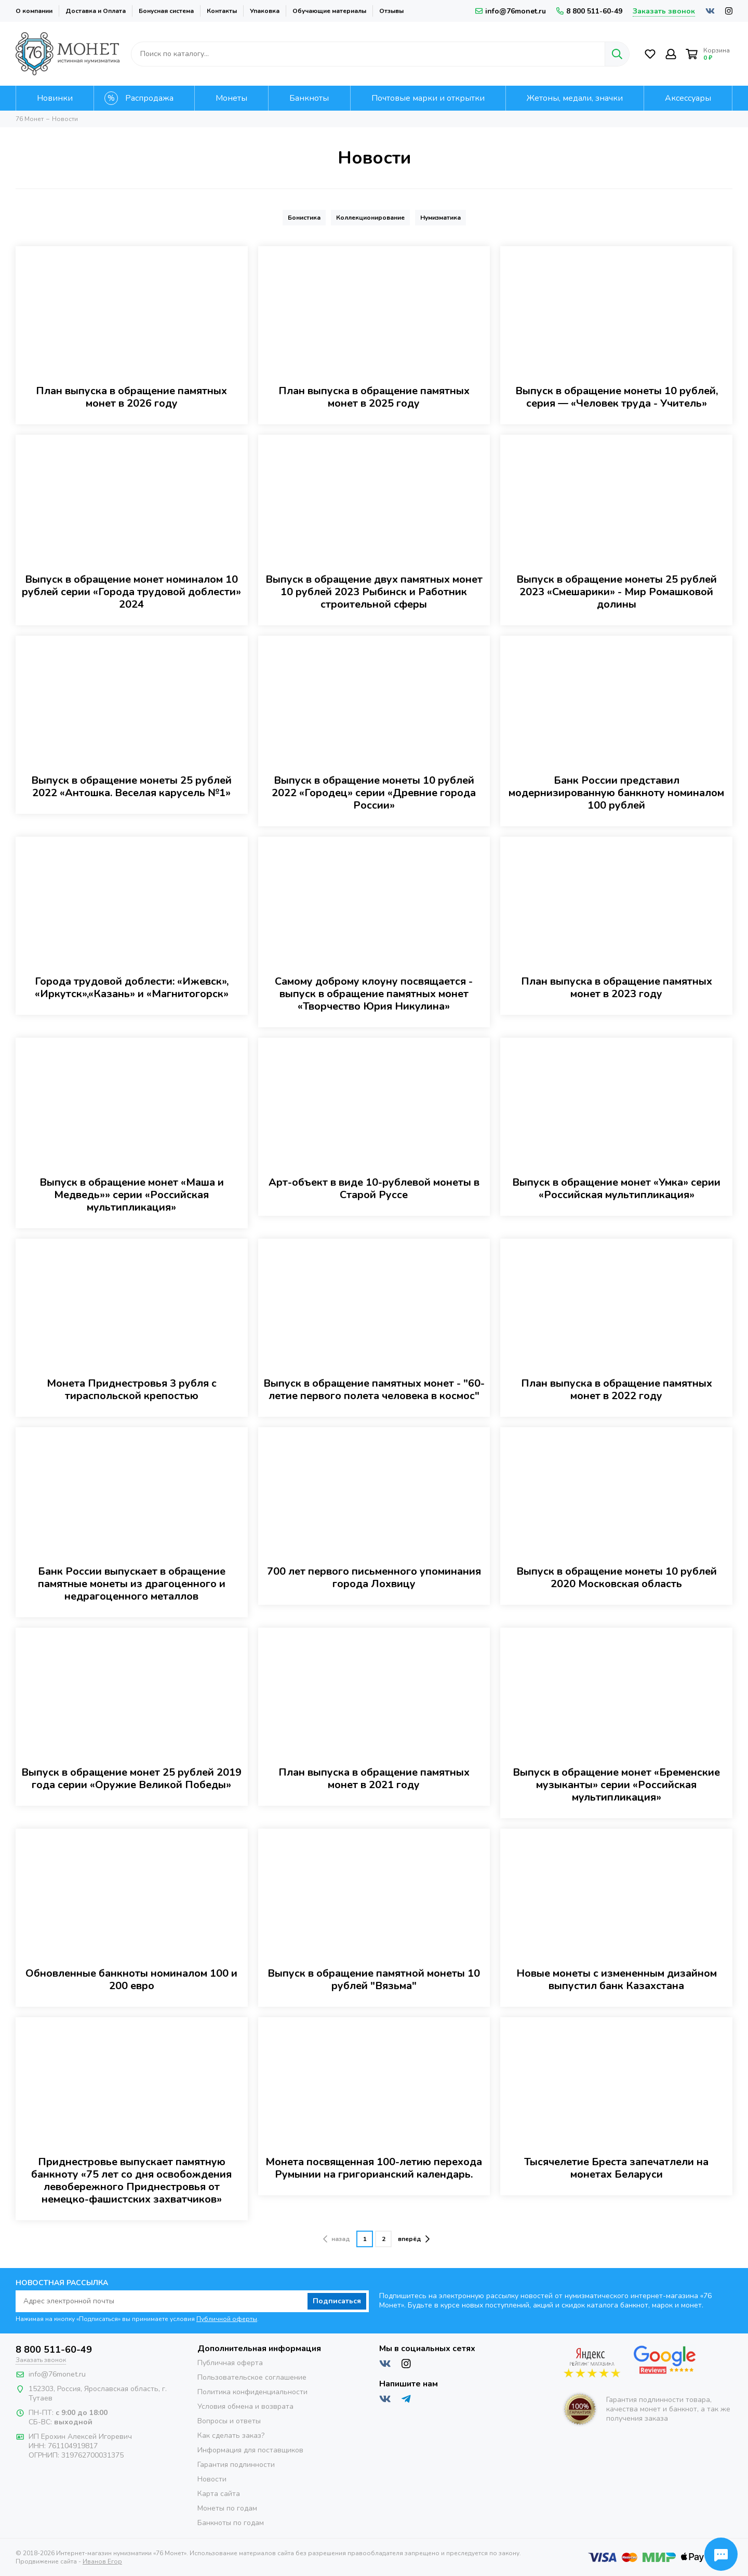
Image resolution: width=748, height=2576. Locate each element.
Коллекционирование (370, 217)
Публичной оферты (226, 2319)
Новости (211, 2479)
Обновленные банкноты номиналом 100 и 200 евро (131, 1979)
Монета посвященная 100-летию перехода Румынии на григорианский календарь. (373, 2168)
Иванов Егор (102, 2561)
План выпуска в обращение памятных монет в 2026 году (131, 397)
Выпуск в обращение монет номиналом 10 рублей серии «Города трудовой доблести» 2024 (131, 591)
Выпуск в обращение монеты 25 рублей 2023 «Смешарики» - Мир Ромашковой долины (616, 591)
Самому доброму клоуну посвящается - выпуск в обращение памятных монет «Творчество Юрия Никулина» (374, 993)
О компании (34, 11)
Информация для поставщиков (250, 2450)
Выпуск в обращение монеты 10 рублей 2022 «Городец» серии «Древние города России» (374, 792)
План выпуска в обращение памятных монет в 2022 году (616, 1389)
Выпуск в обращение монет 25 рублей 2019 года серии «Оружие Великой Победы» (131, 1778)
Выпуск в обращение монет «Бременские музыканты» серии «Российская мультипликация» (616, 1784)
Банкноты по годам (230, 2523)
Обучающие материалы (329, 11)
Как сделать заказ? (230, 2435)
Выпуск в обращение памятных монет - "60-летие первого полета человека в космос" (374, 1389)
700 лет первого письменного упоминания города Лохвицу (374, 1577)
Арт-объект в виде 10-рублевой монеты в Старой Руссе (374, 1188)
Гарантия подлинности (236, 2465)
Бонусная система (166, 11)
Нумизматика (440, 217)
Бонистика (304, 217)
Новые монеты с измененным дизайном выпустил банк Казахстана (616, 1979)
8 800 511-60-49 (589, 11)
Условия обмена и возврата (245, 2406)
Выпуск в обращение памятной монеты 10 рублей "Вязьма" (374, 1979)
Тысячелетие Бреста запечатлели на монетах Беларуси (616, 2168)
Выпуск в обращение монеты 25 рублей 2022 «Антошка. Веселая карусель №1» (131, 786)
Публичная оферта (230, 2363)
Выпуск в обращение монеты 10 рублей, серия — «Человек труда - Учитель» (616, 397)
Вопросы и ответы (229, 2421)
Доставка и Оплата (95, 11)
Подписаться (337, 2301)
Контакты (222, 11)
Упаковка (264, 11)
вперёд (414, 2239)
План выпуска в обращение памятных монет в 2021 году (374, 1778)
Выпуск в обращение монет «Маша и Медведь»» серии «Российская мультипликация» (131, 1194)
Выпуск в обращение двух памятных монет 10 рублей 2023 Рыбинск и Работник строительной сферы (374, 591)
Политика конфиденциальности (252, 2392)
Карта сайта (218, 2494)
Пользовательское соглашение (251, 2377)
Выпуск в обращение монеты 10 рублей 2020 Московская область (616, 1577)
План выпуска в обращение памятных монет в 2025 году (374, 397)
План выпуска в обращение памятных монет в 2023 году (616, 987)
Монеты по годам (227, 2508)
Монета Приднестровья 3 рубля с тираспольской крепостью (132, 1389)
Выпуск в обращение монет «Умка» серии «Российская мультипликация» (616, 1188)
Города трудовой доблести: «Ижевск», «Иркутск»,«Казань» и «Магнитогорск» (132, 987)
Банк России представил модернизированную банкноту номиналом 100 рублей (616, 792)
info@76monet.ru (510, 11)
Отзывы (391, 11)
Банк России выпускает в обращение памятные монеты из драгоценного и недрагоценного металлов (131, 1583)
